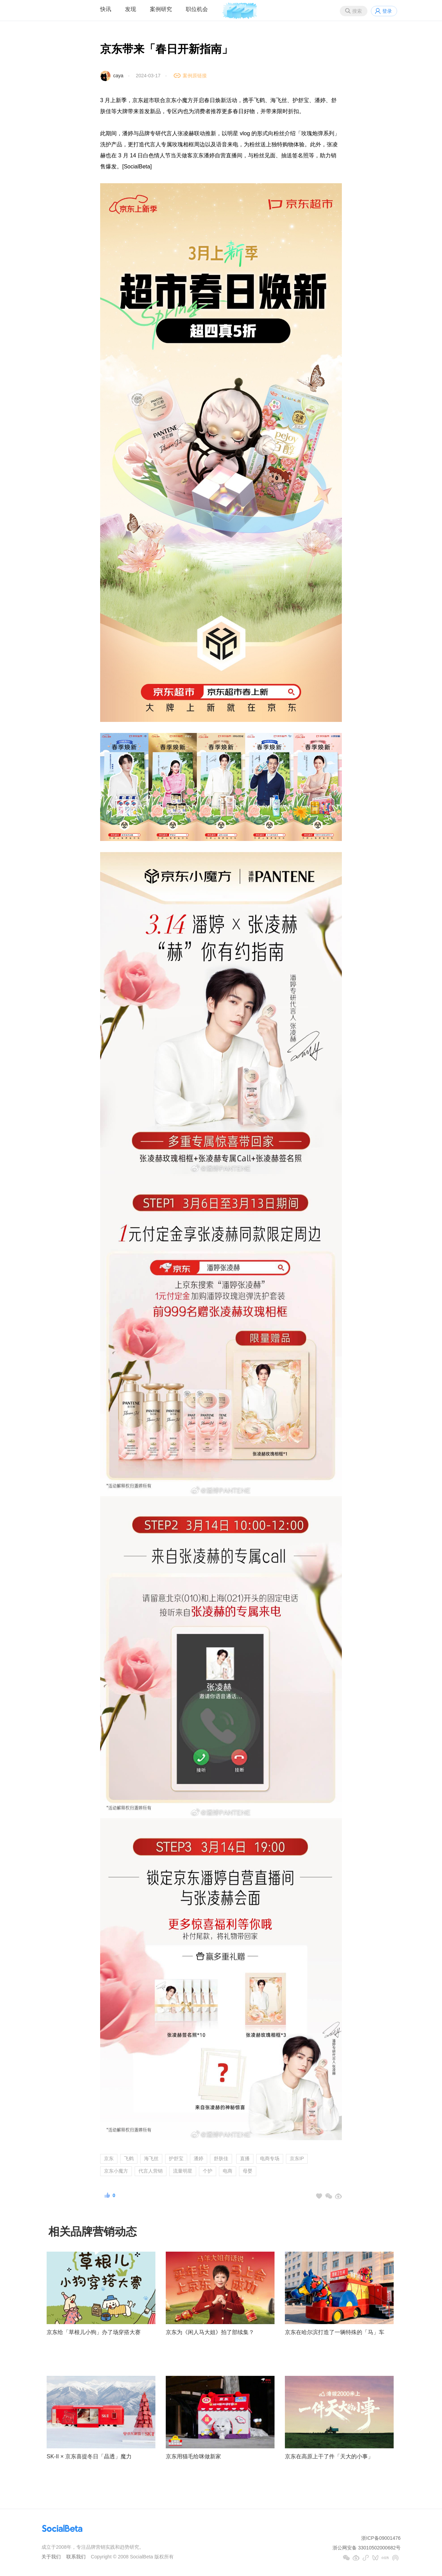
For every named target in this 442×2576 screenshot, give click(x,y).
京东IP (297, 2158)
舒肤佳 (221, 2158)
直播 (245, 2158)
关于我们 (51, 2556)
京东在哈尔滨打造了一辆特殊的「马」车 (334, 2332)
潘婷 (198, 2158)
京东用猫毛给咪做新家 (193, 2456)
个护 (207, 2171)
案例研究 (161, 9)
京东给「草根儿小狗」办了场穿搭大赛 (94, 2332)
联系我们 (76, 2556)
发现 (130, 9)
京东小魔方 (116, 2171)
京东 (109, 2158)
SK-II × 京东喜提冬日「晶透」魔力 (89, 2456)
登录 (387, 11)
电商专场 (269, 2158)
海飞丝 (151, 2158)
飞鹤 (129, 2158)
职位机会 (197, 9)
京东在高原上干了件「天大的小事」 (329, 2456)
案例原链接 (195, 75)
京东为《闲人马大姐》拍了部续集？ (210, 2332)
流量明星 (182, 2171)
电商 (227, 2171)
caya (118, 75)
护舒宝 (176, 2158)
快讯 (105, 9)
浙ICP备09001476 (381, 2538)
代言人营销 (150, 2171)
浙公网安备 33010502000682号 (367, 2547)
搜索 (357, 11)
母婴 (247, 2171)
